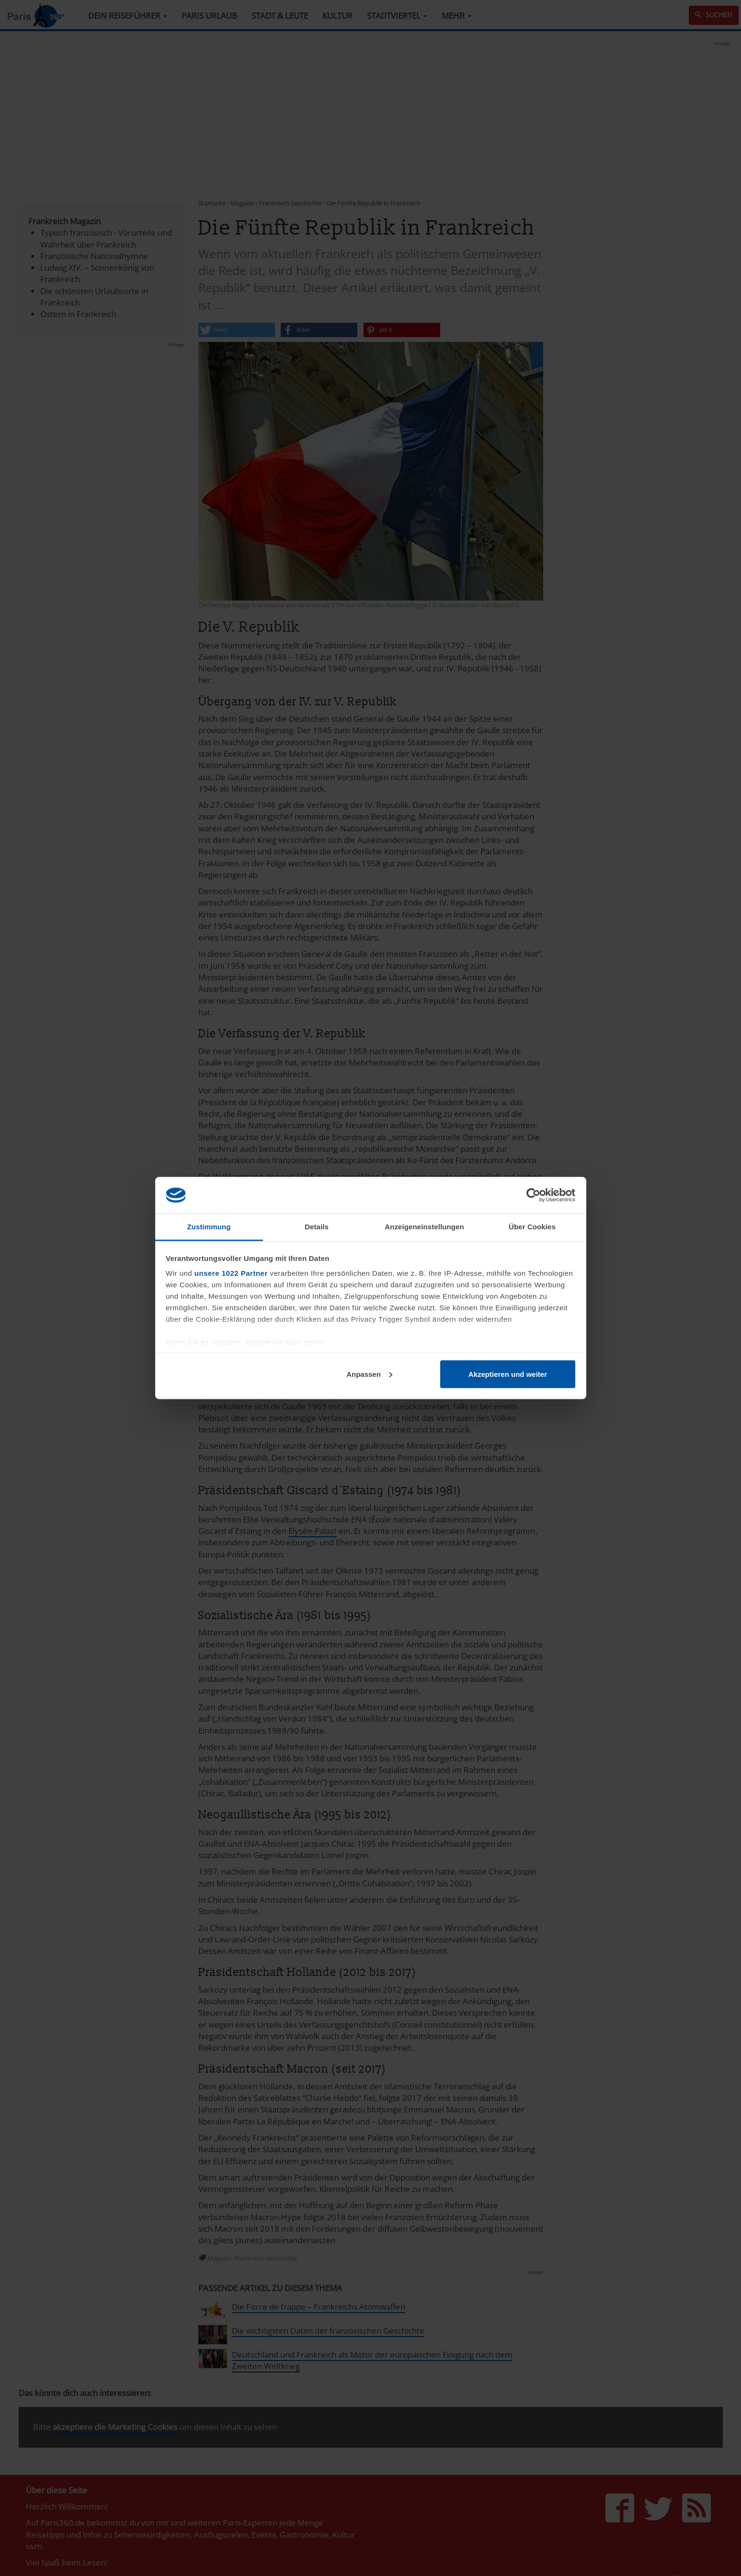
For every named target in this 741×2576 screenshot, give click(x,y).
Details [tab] (317, 1227)
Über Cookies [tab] (532, 1227)
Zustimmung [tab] (209, 1227)
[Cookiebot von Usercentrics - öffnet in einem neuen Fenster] (533, 1195)
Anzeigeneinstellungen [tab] (424, 1227)
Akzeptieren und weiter (507, 1374)
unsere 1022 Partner (231, 1273)
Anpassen (369, 1374)
